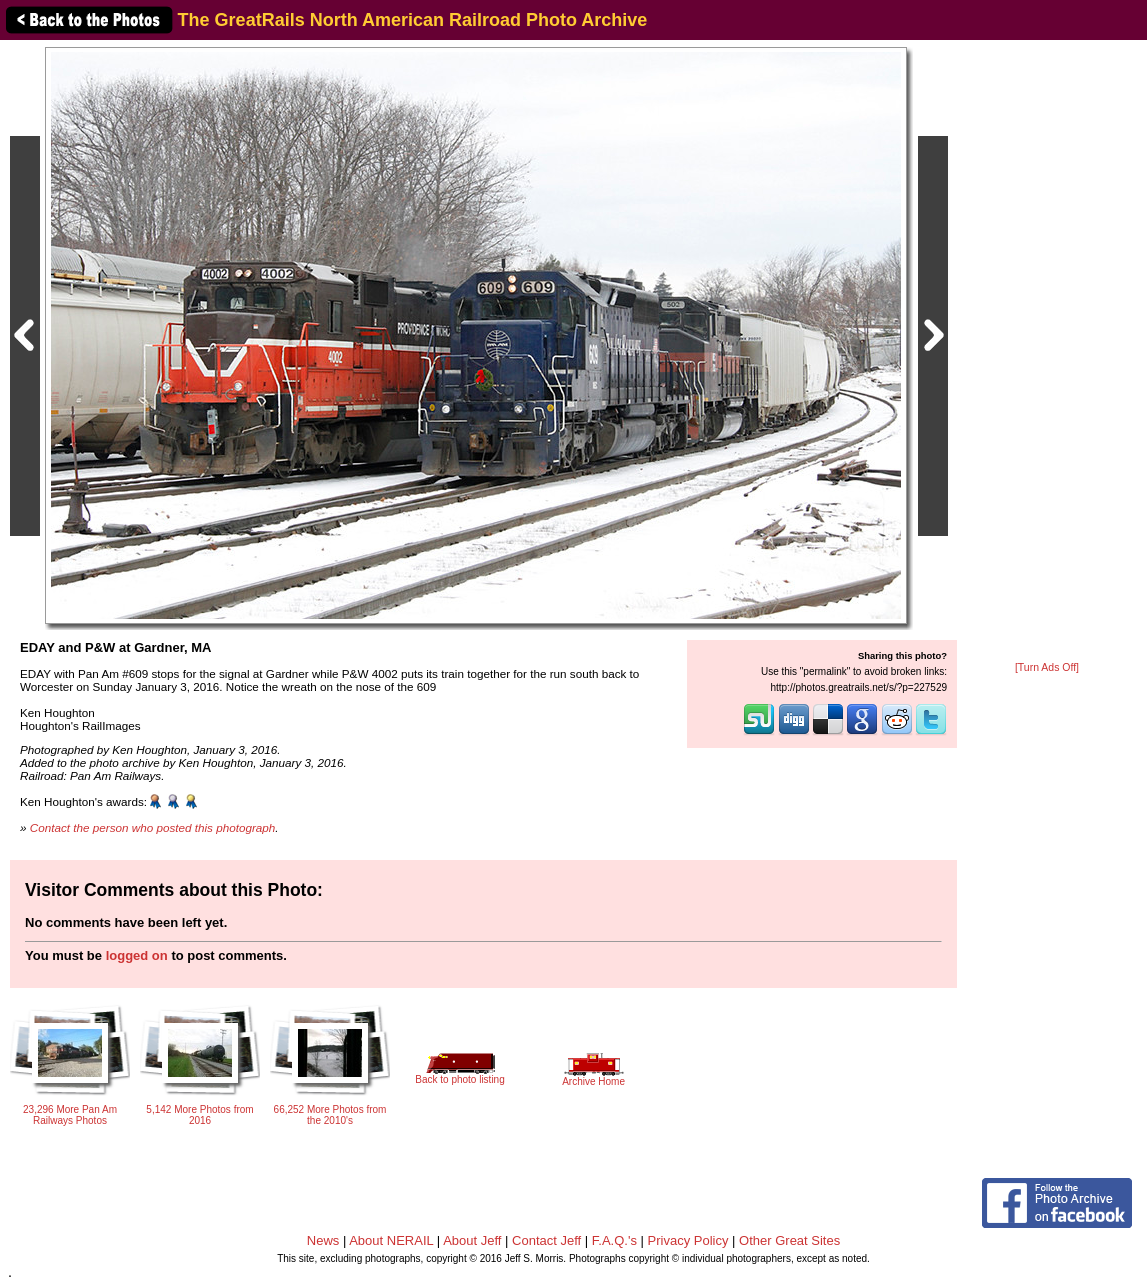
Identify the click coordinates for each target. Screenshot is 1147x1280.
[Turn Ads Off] (1047, 667)
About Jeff (472, 1240)
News (323, 1240)
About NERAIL (391, 1240)
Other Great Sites (789, 1240)
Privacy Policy (688, 1240)
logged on (137, 955)
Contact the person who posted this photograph (153, 827)
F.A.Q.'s (614, 1240)
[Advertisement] (1047, 352)
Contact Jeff (546, 1240)
